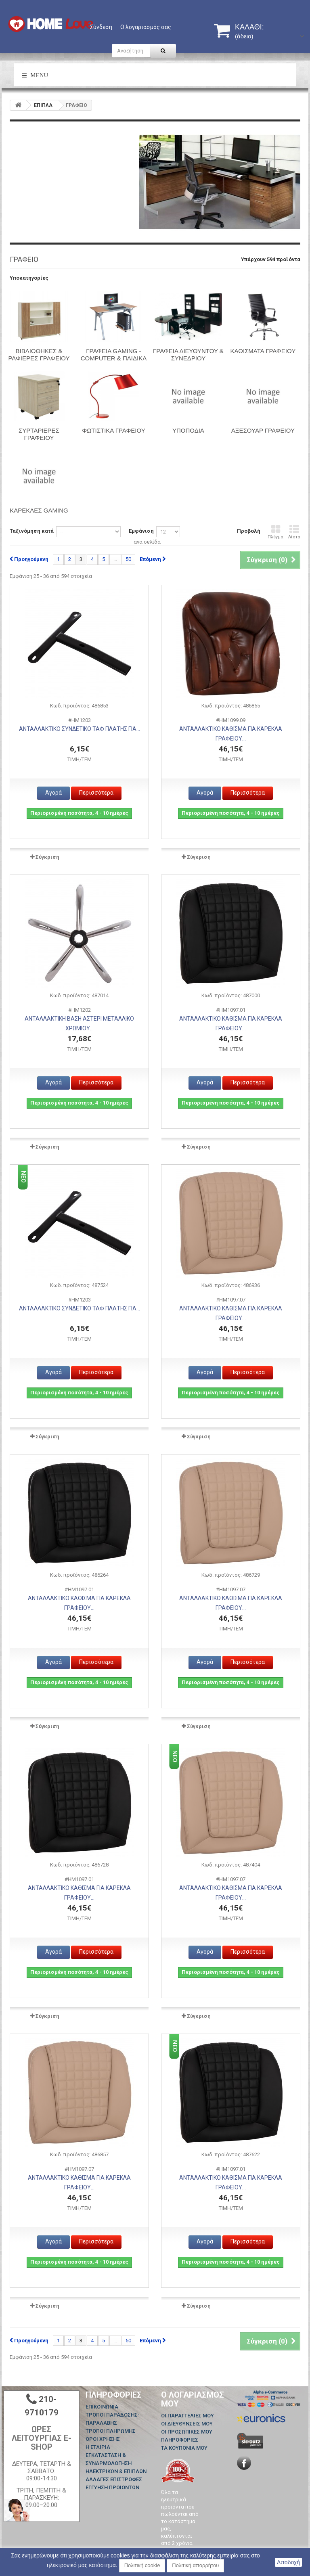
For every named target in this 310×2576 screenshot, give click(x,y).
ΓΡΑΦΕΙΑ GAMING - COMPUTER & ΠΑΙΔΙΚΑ (114, 354)
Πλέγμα (275, 532)
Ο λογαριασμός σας (145, 27)
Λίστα (294, 532)
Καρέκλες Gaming (39, 510)
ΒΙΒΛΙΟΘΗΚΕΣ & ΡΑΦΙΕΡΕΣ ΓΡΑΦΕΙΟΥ (38, 354)
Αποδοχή (288, 2562)
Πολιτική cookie (142, 2565)
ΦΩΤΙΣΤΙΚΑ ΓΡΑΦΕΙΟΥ (113, 430)
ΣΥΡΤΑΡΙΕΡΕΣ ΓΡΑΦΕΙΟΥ (39, 434)
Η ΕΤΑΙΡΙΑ (98, 2447)
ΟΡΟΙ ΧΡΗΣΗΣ (103, 2439)
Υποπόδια (188, 430)
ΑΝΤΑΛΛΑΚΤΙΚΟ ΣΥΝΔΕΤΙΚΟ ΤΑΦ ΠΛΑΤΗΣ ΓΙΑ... (79, 729)
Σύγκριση (47, 857)
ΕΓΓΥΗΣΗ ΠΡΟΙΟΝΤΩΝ (112, 2487)
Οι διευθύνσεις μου (187, 2424)
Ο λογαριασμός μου (192, 2399)
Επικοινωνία (102, 2407)
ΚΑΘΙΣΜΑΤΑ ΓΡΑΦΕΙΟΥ (263, 350)
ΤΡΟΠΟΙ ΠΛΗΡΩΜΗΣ (111, 2431)
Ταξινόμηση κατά (32, 531)
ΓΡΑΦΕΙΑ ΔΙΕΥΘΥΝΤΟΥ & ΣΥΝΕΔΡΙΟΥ (188, 354)
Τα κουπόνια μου (184, 2448)
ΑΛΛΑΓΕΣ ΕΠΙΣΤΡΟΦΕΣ (114, 2479)
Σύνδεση (101, 27)
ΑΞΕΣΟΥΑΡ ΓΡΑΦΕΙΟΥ (263, 430)
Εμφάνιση (141, 531)
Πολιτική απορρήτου (195, 2565)
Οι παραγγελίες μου (187, 2416)
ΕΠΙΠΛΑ (43, 105)
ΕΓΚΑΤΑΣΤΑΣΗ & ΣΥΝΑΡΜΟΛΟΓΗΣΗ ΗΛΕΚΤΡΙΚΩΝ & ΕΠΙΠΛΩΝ (116, 2463)
